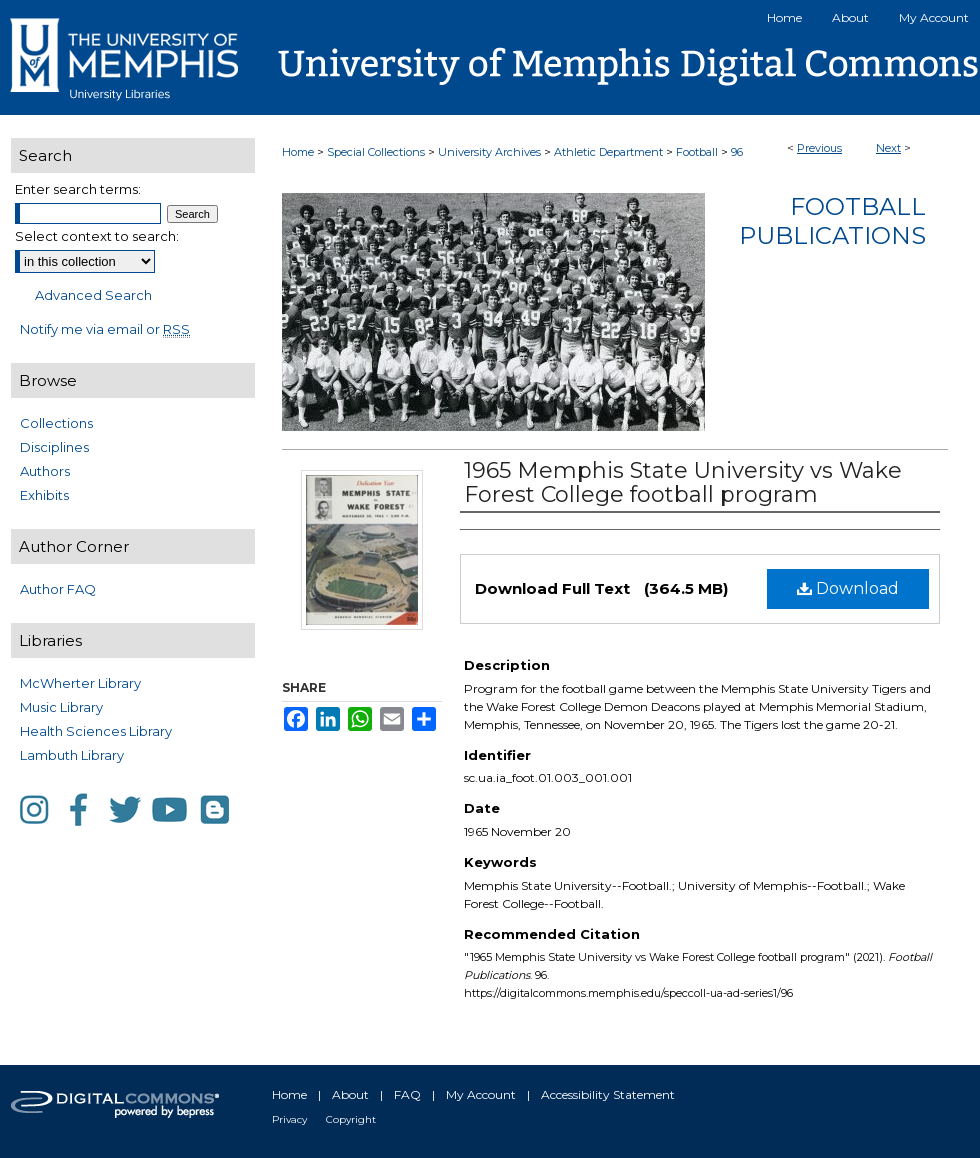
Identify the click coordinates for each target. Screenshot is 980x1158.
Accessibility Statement (608, 1094)
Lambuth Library (72, 755)
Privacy (289, 1119)
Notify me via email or (105, 329)
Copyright (351, 1119)
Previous (819, 148)
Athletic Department (608, 152)
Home (298, 152)
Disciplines (54, 447)
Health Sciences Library (96, 731)
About (350, 1094)
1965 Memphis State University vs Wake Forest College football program (683, 482)
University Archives (489, 152)
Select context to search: (97, 236)
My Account (481, 1094)
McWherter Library (80, 683)
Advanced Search (93, 295)
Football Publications (832, 221)
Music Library (61, 707)
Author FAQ (58, 589)
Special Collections (376, 152)
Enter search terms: (78, 189)
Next (888, 148)
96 (737, 152)
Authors (45, 471)
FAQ (407, 1094)
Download (848, 588)
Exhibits (44, 495)
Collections (56, 423)
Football (697, 152)
